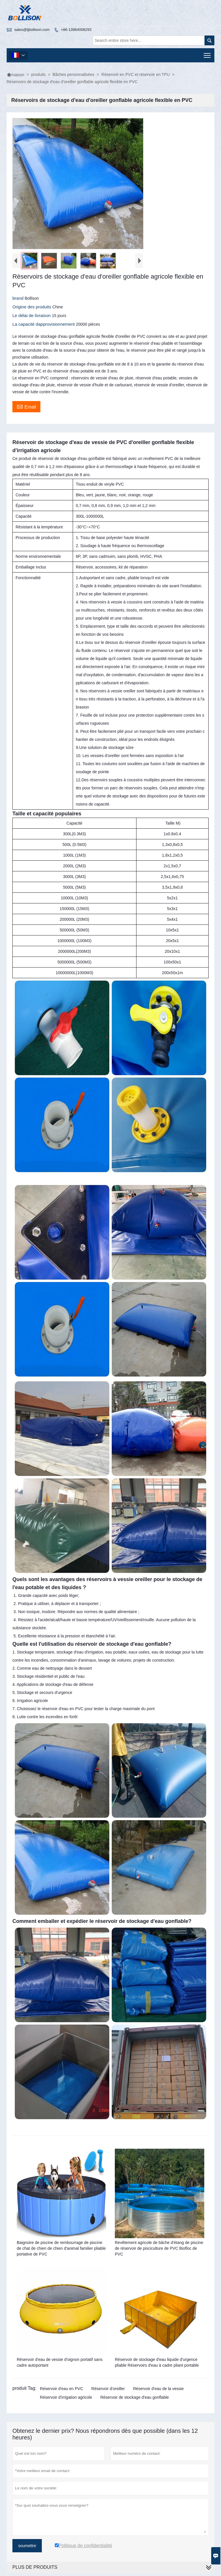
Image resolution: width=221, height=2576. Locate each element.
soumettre (27, 2545)
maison (15, 74)
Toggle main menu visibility (207, 53)
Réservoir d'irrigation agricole (66, 2397)
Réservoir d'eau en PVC (61, 2388)
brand (18, 298)
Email (26, 406)
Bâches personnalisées (73, 74)
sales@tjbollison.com (32, 29)
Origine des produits (32, 306)
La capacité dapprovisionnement (44, 324)
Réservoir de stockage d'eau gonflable (134, 2397)
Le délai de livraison (32, 315)
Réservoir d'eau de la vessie (158, 2388)
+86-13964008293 (76, 29)
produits (38, 74)
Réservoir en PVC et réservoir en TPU (135, 74)
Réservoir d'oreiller (108, 2388)
